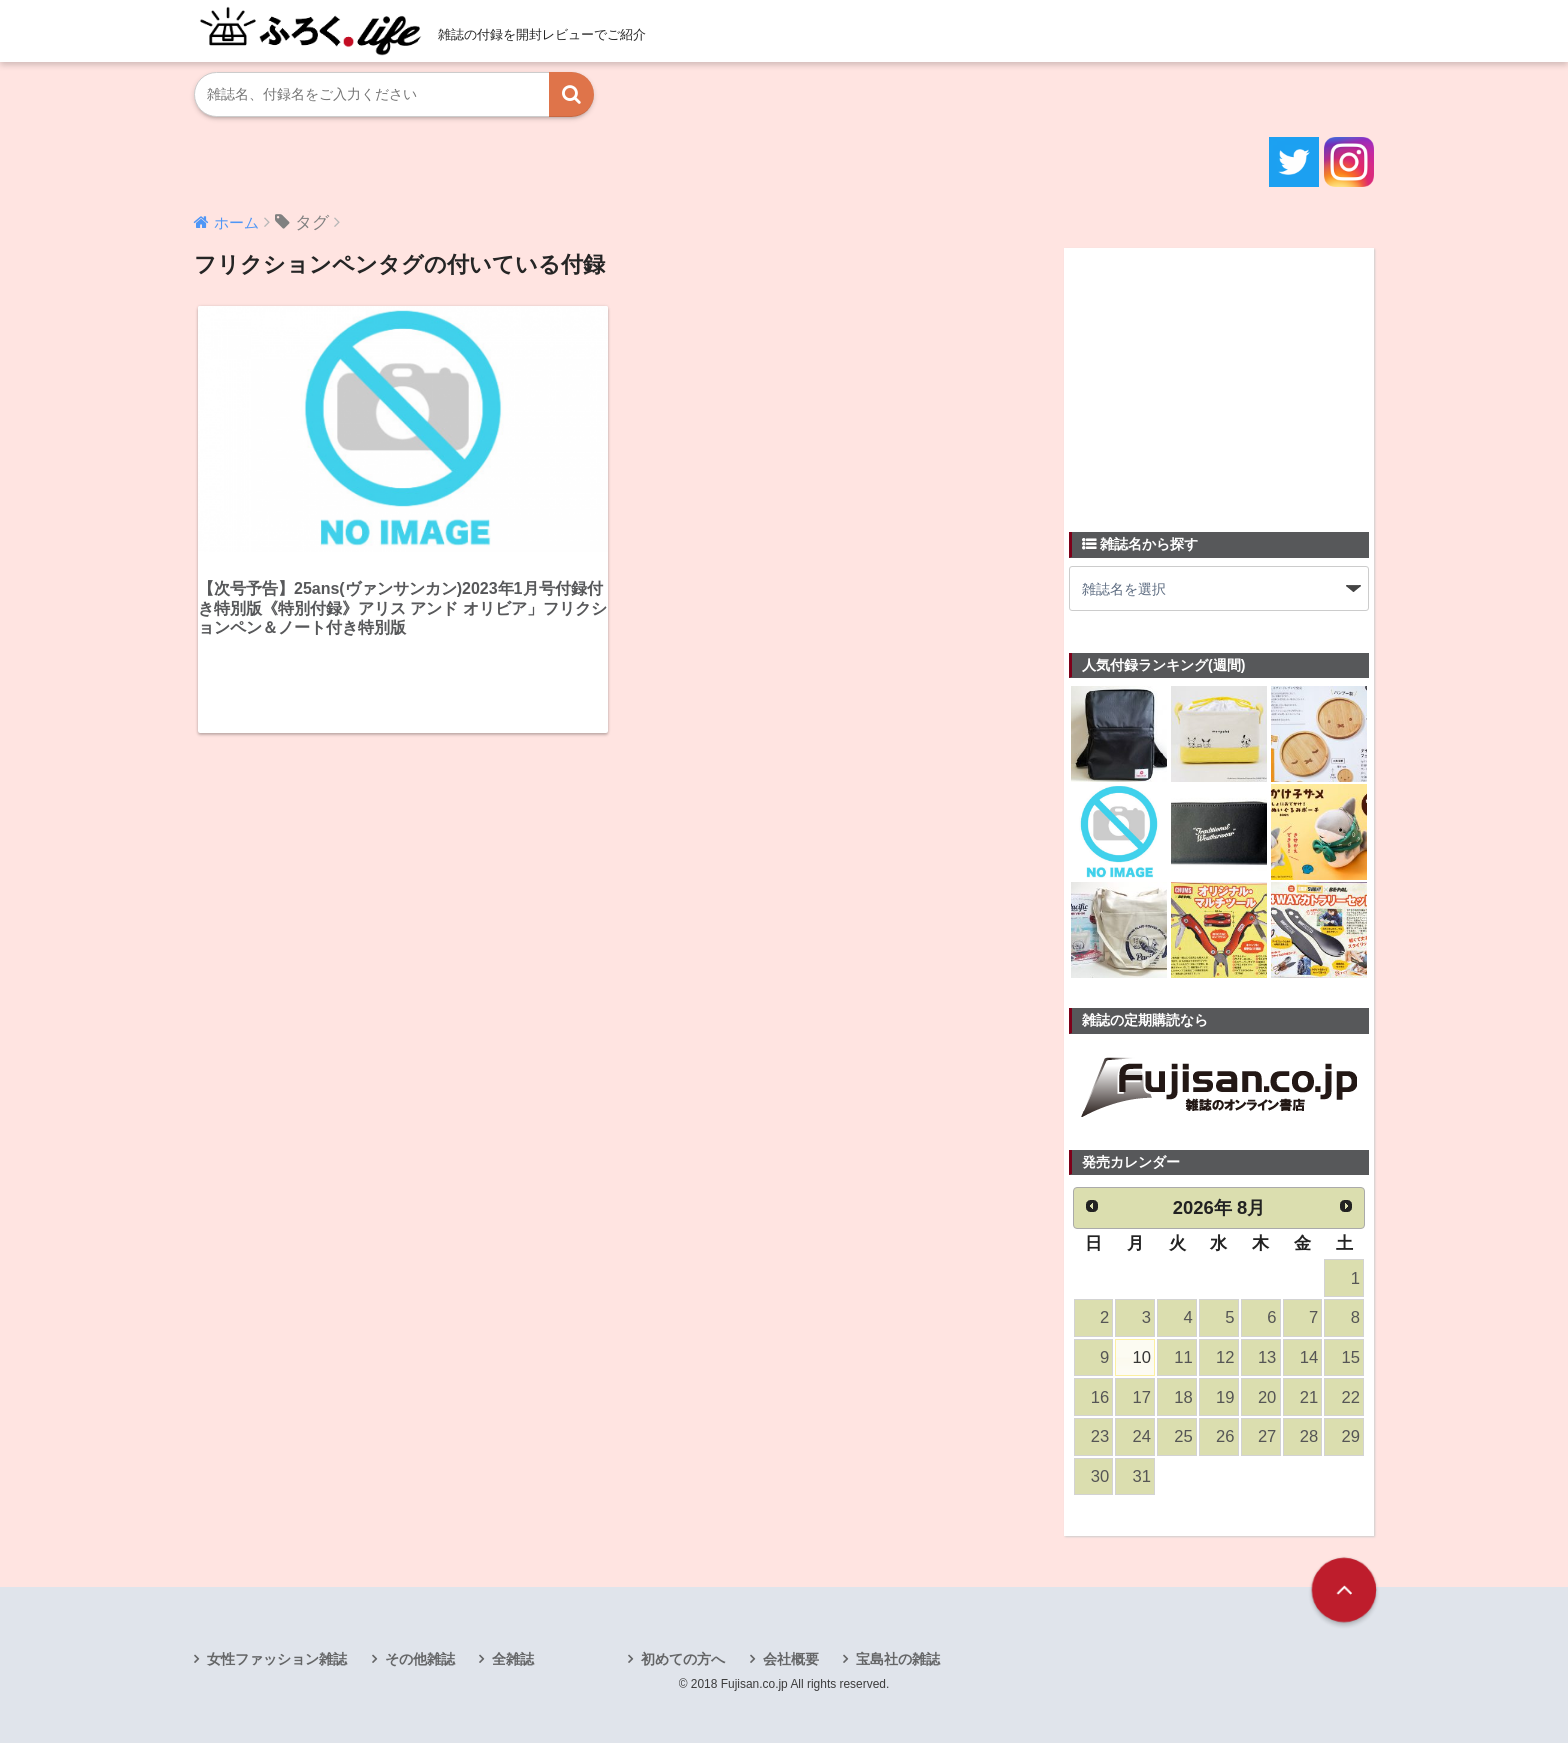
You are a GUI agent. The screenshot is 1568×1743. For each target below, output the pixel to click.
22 (1351, 1397)
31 (1142, 1476)
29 (1351, 1436)
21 (1309, 1397)
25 (1183, 1436)
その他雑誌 (420, 1659)
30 (1100, 1476)
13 (1267, 1357)
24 (1142, 1436)
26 (1225, 1436)
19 (1225, 1397)
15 (1351, 1357)
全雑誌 (513, 1659)
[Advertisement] (1219, 378)
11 (1183, 1357)
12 (1225, 1357)
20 (1267, 1397)
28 (1309, 1436)
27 (1267, 1436)
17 (1142, 1397)
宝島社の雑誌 (898, 1659)
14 (1309, 1357)
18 (1183, 1397)
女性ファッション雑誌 (277, 1659)
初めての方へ (683, 1659)
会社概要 (791, 1659)
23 (1100, 1436)
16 (1100, 1397)
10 (1142, 1357)
